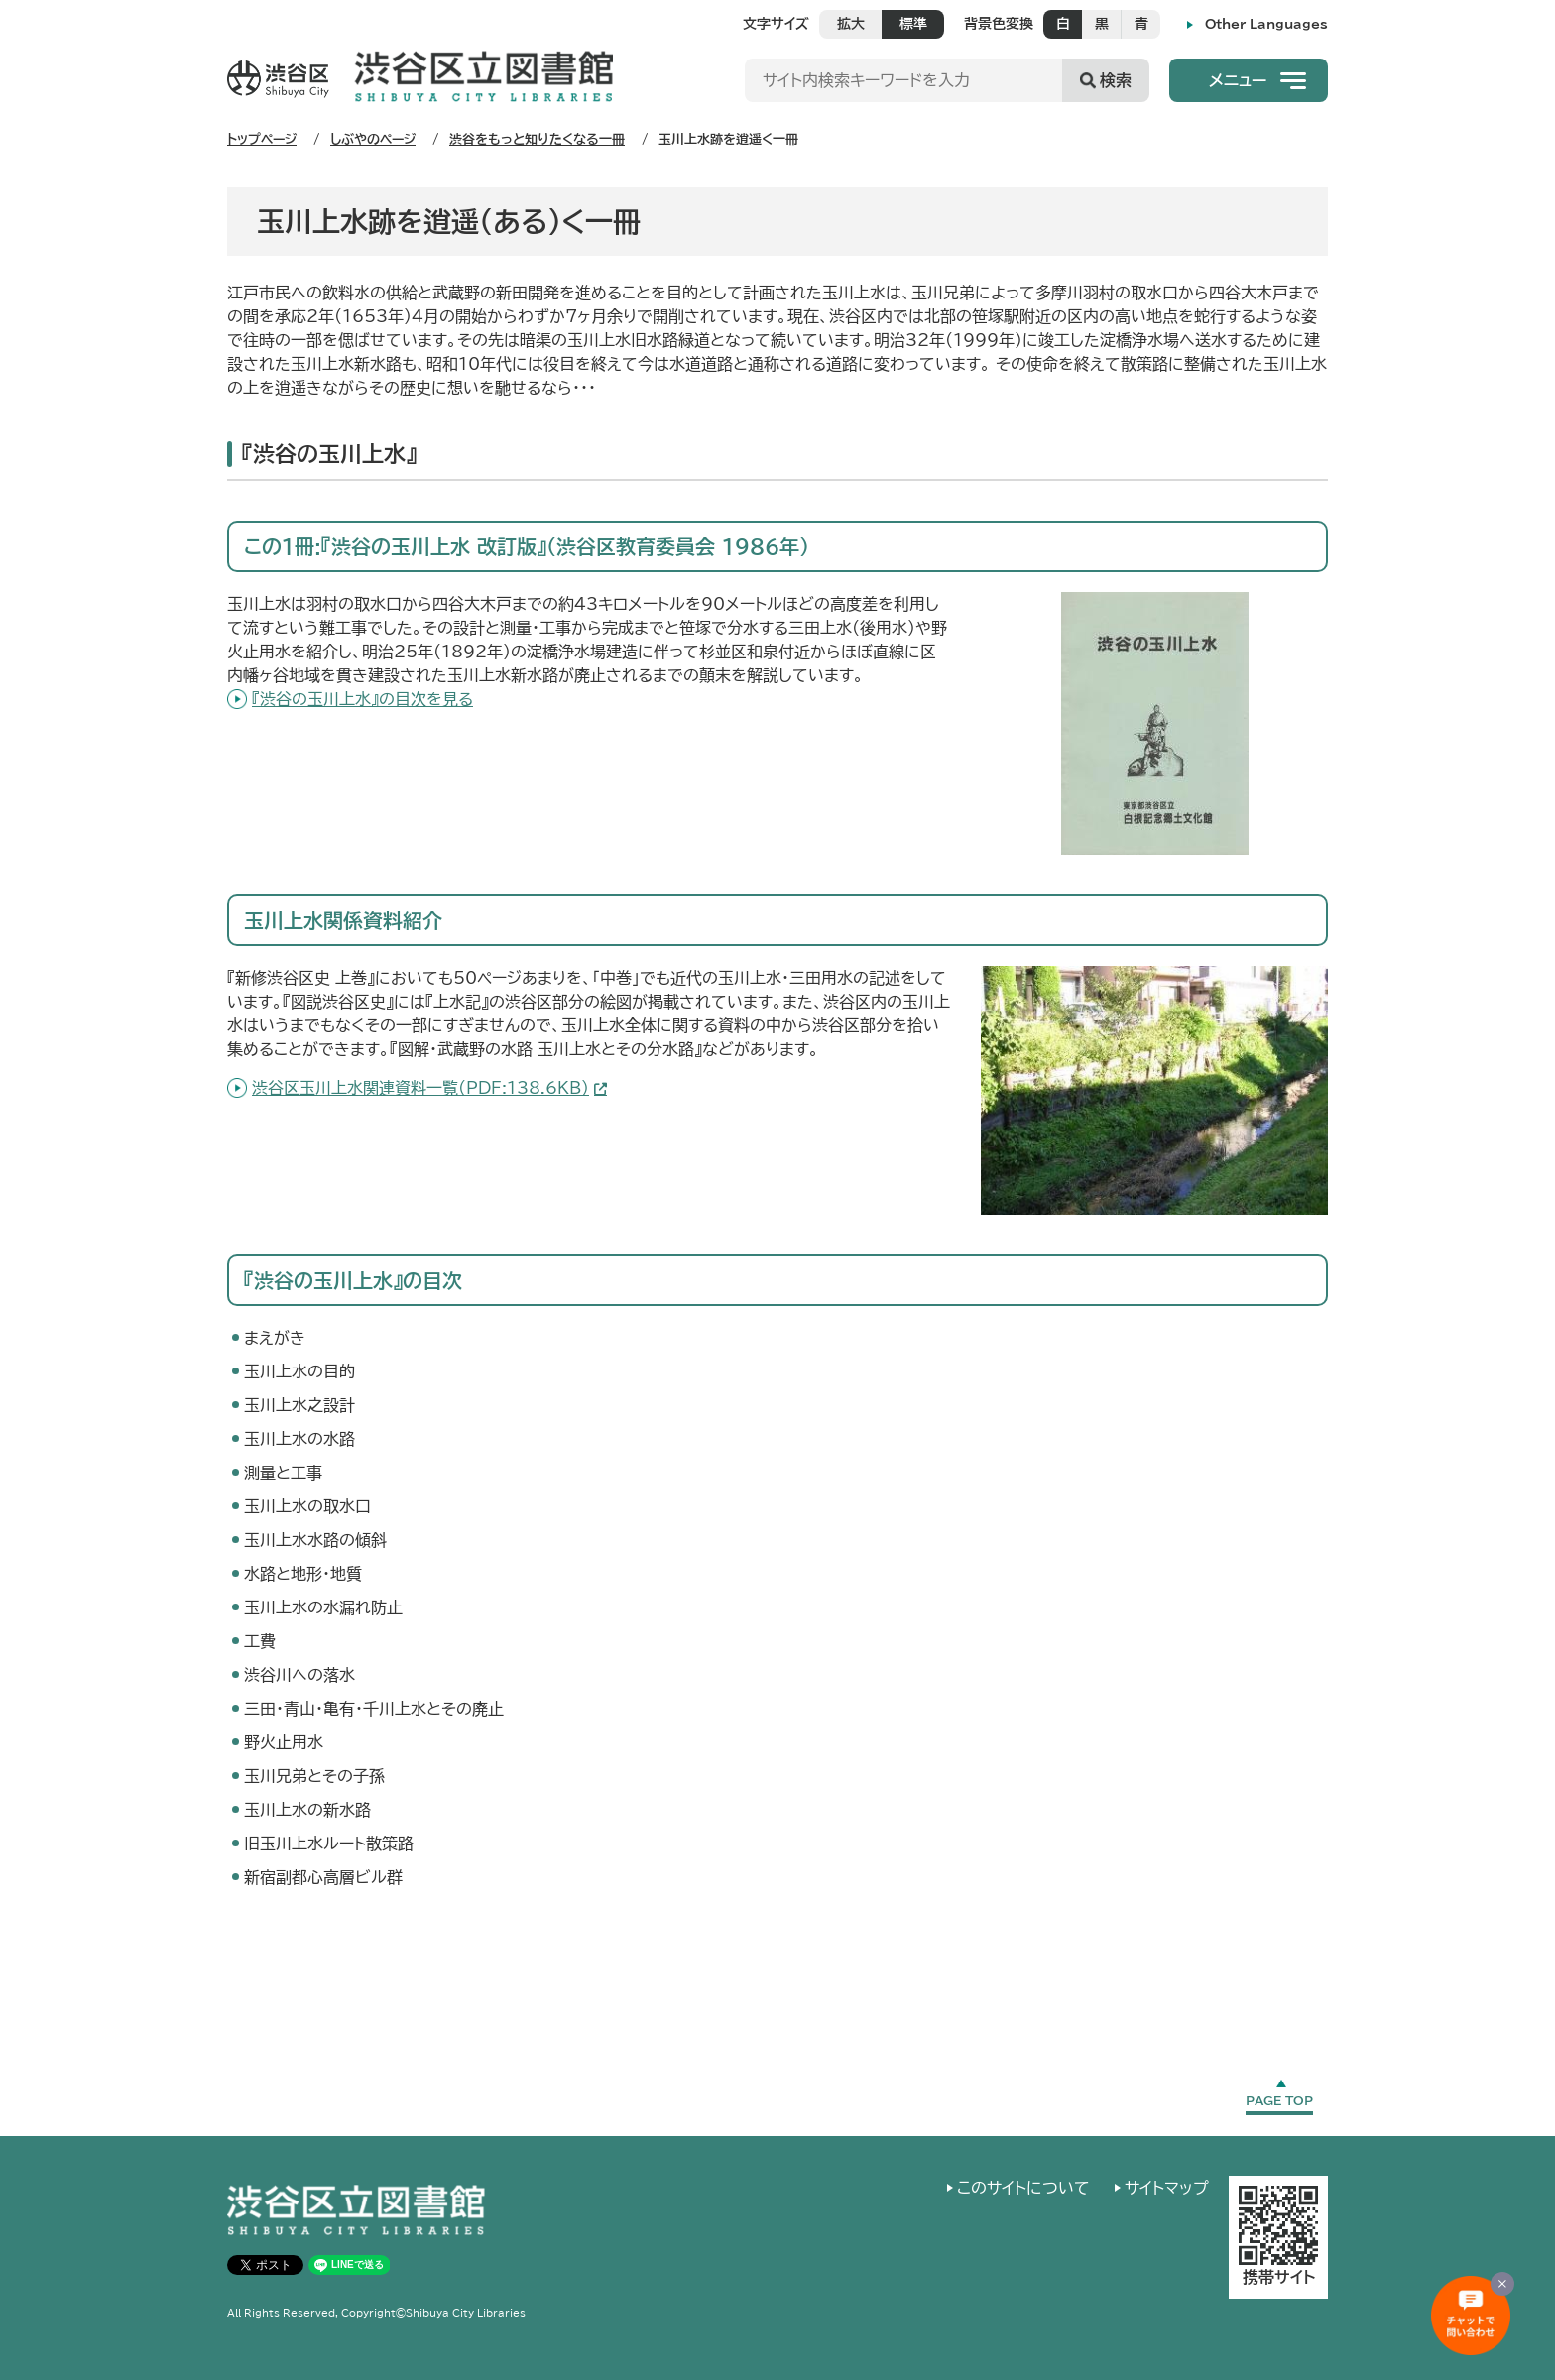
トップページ (262, 139)
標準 (913, 24)
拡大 (851, 24)
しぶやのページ (373, 139)
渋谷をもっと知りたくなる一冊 (537, 139)
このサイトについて (1023, 2188)
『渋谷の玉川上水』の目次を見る (362, 699)
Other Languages (1266, 24)
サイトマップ (1167, 2188)
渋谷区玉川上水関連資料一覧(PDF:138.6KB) (420, 1088)
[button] (1248, 80)
